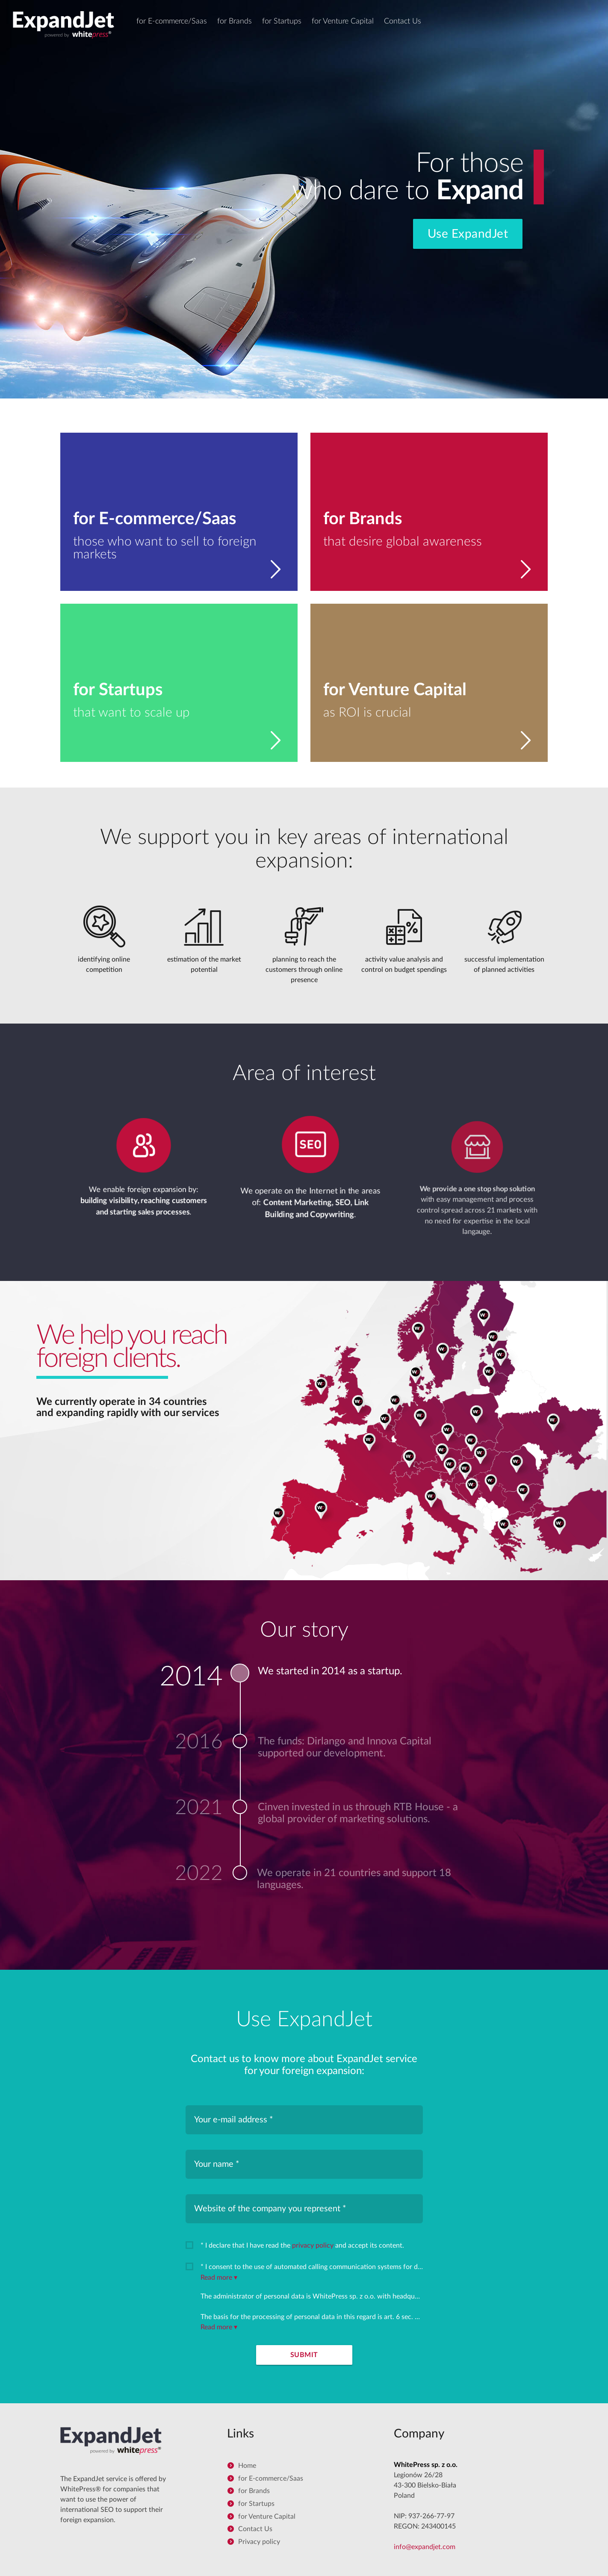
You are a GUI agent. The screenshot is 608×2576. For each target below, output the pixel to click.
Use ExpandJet (468, 234)
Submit (304, 2355)
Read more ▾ (219, 2277)
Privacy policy (259, 2541)
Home (247, 2465)
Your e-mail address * (233, 2120)
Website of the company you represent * (270, 2208)
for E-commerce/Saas (171, 21)
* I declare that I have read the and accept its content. (302, 2245)
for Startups (281, 21)
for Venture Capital (343, 21)
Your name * (216, 2164)
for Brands (234, 21)
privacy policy (313, 2245)
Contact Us (402, 21)
